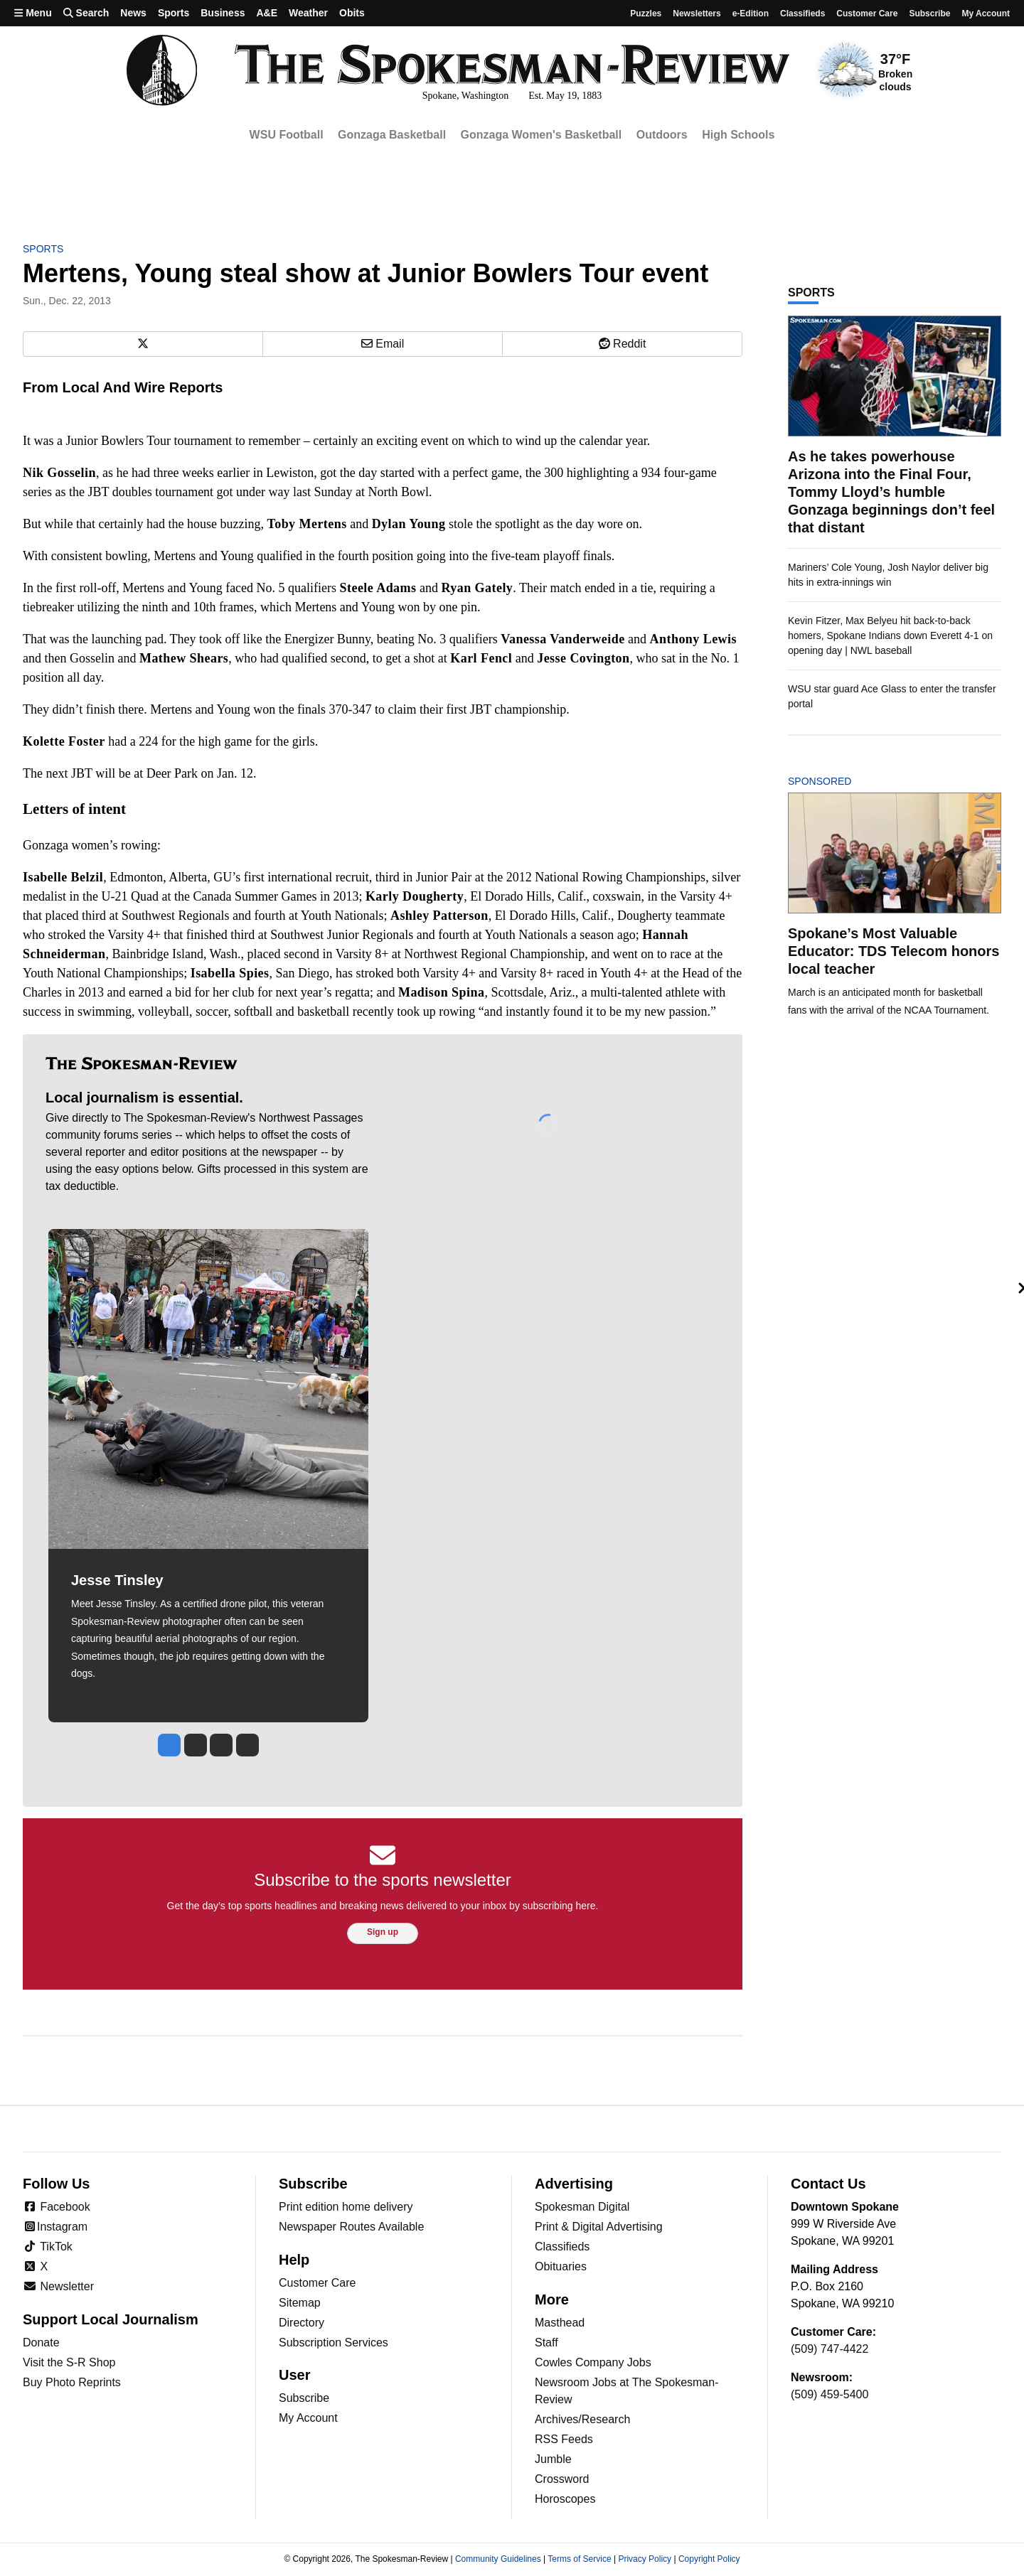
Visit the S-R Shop (69, 2362)
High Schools (738, 135)
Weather (308, 12)
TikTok (48, 2246)
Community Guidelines (498, 2559)
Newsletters (696, 13)
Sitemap (300, 2303)
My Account (308, 2418)
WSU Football (287, 135)
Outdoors (662, 135)
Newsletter (58, 2286)
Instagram (55, 2227)
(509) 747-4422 (829, 2349)
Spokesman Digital (582, 2207)
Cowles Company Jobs (593, 2362)
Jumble (553, 2459)
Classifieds (802, 13)
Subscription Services (333, 2342)
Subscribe (929, 13)
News (133, 12)
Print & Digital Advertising (599, 2227)
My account (985, 13)
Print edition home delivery (346, 2207)
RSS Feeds (564, 2439)
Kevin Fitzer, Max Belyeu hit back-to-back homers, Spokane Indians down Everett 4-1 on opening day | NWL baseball (890, 635)
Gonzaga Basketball (392, 135)
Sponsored (844, 781)
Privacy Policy (644, 2559)
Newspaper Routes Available (351, 2227)
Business (223, 12)
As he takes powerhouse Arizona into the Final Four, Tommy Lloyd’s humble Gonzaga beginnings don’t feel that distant (891, 492)
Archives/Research (582, 2419)
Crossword (562, 2479)
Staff (546, 2342)
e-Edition (750, 13)
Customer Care (866, 13)
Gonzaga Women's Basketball (541, 135)
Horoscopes (565, 2499)
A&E (266, 12)
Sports (173, 12)
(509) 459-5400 (829, 2394)
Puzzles (645, 13)
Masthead (560, 2323)
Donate (41, 2342)
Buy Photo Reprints (72, 2382)
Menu (33, 12)
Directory (301, 2323)
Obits (352, 12)
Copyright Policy (709, 2559)
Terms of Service (579, 2559)
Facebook (56, 2207)
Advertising (574, 2183)
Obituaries (561, 2266)
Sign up (382, 1932)
